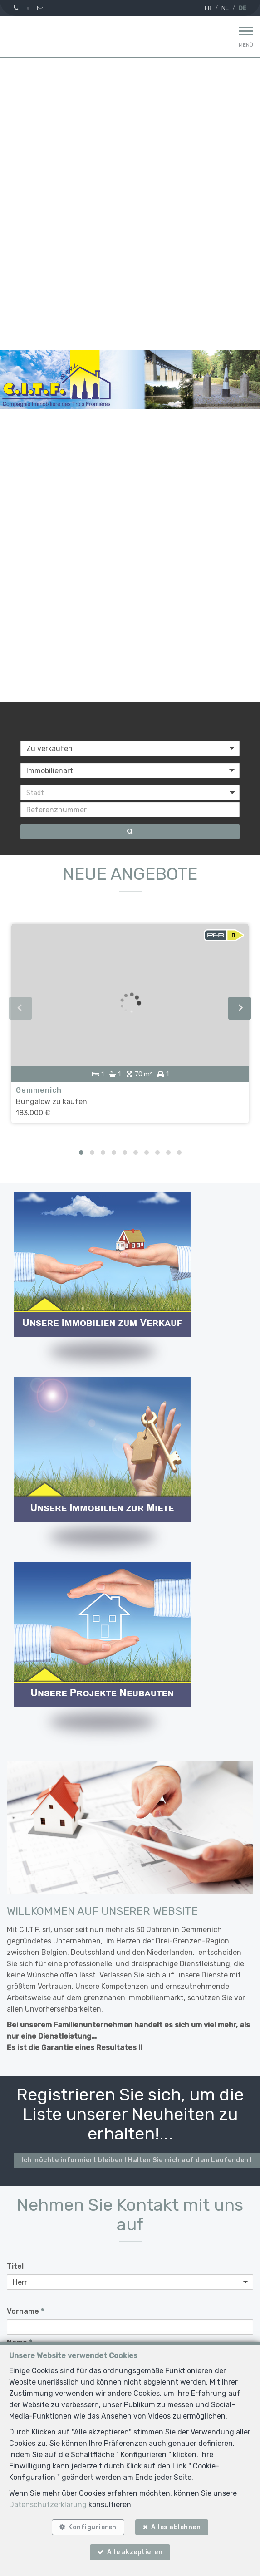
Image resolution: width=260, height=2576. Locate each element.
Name (19, 2342)
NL (225, 8)
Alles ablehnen (176, 2527)
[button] (130, 792)
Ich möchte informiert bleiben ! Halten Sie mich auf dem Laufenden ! (136, 2160)
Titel (15, 2266)
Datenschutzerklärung (48, 2504)
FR (208, 8)
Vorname (25, 2311)
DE (242, 8)
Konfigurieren (92, 2527)
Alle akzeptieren (134, 2552)
